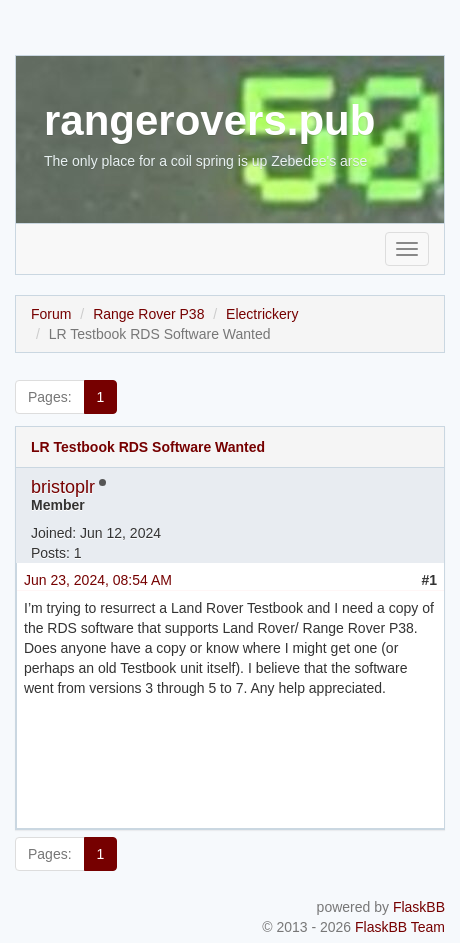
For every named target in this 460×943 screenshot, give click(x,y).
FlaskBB (419, 907)
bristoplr (63, 487)
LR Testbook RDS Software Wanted (148, 447)
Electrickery (262, 314)
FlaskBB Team (400, 927)
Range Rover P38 (148, 314)
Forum (51, 314)
